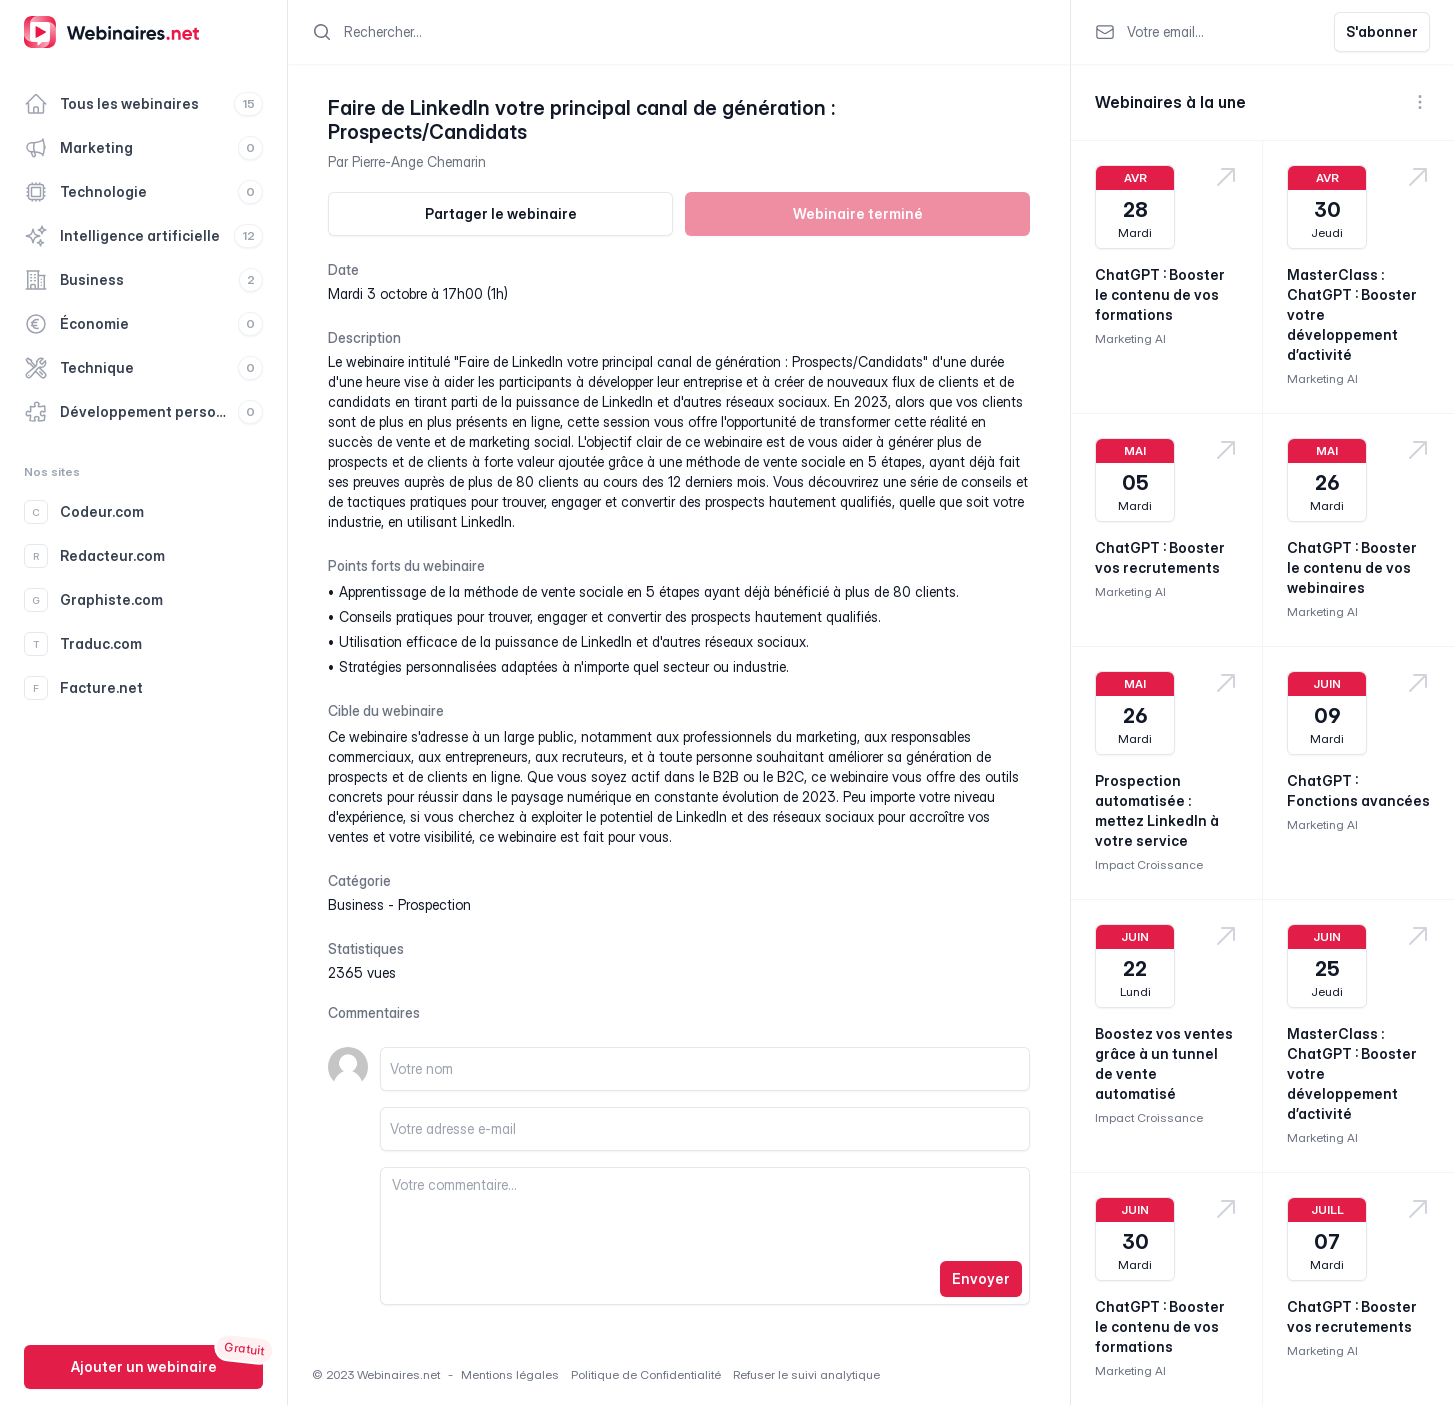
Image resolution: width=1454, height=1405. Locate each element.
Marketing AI (1130, 338)
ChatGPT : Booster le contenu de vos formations (1160, 294)
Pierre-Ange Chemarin (419, 161)
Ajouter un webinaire (144, 1366)
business (356, 904)
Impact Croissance (1149, 864)
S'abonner (1382, 31)
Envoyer (981, 1278)
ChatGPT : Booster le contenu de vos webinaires (1352, 567)
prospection (434, 904)
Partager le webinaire (501, 213)
